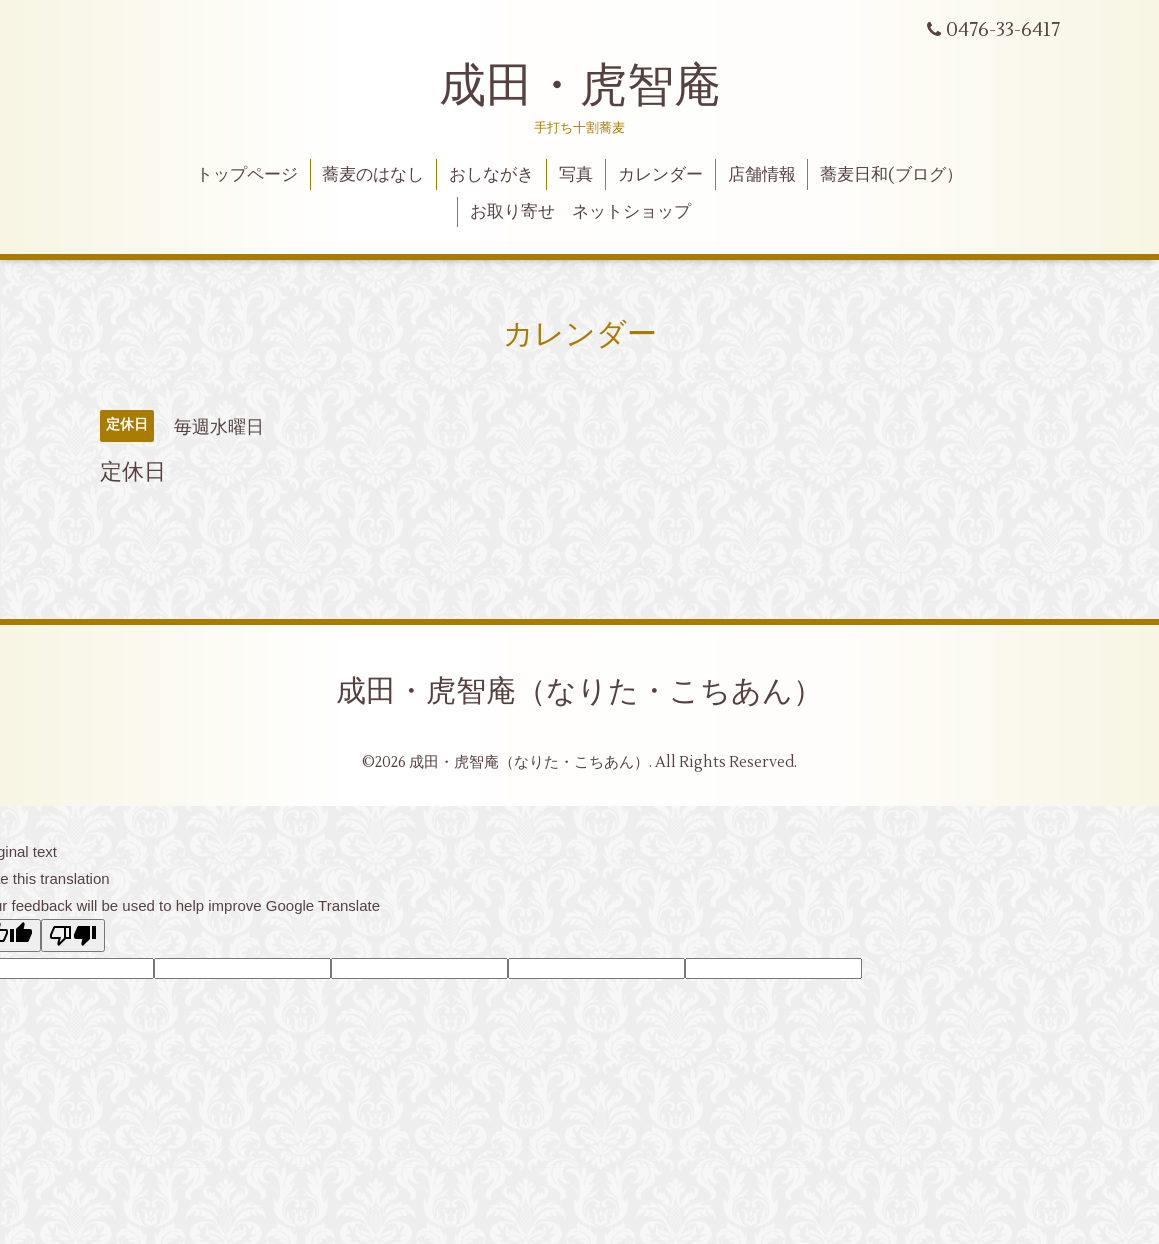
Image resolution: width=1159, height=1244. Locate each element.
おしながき (491, 175)
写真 (576, 175)
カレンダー (660, 175)
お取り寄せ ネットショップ (580, 212)
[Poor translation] (73, 935)
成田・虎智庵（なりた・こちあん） (579, 691)
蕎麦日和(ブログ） (891, 175)
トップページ (247, 175)
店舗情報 (762, 175)
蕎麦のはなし (373, 175)
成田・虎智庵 (580, 86)
